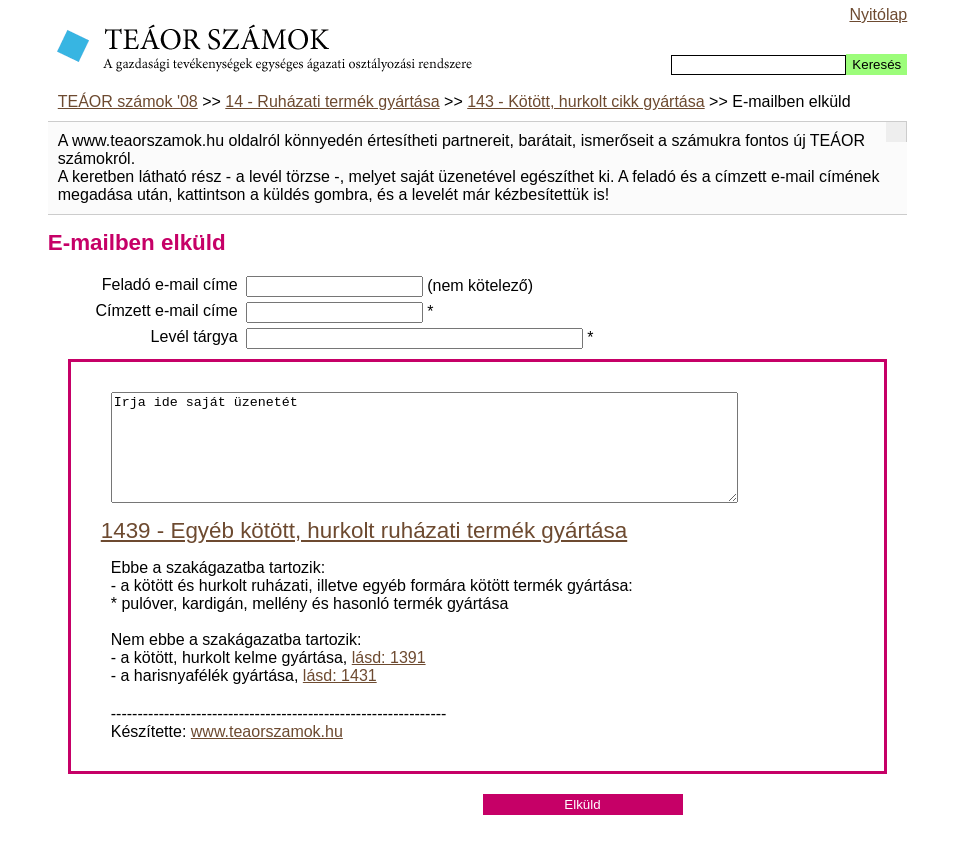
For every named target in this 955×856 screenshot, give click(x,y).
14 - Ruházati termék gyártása (332, 101)
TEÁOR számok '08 (128, 101)
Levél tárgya (194, 336)
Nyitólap (878, 14)
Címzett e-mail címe (167, 310)
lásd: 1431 (340, 696)
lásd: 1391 (389, 678)
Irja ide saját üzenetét (424, 458)
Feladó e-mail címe (170, 284)
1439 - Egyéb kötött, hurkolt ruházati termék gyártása (364, 551)
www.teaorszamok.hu (267, 752)
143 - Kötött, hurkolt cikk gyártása (585, 101)
